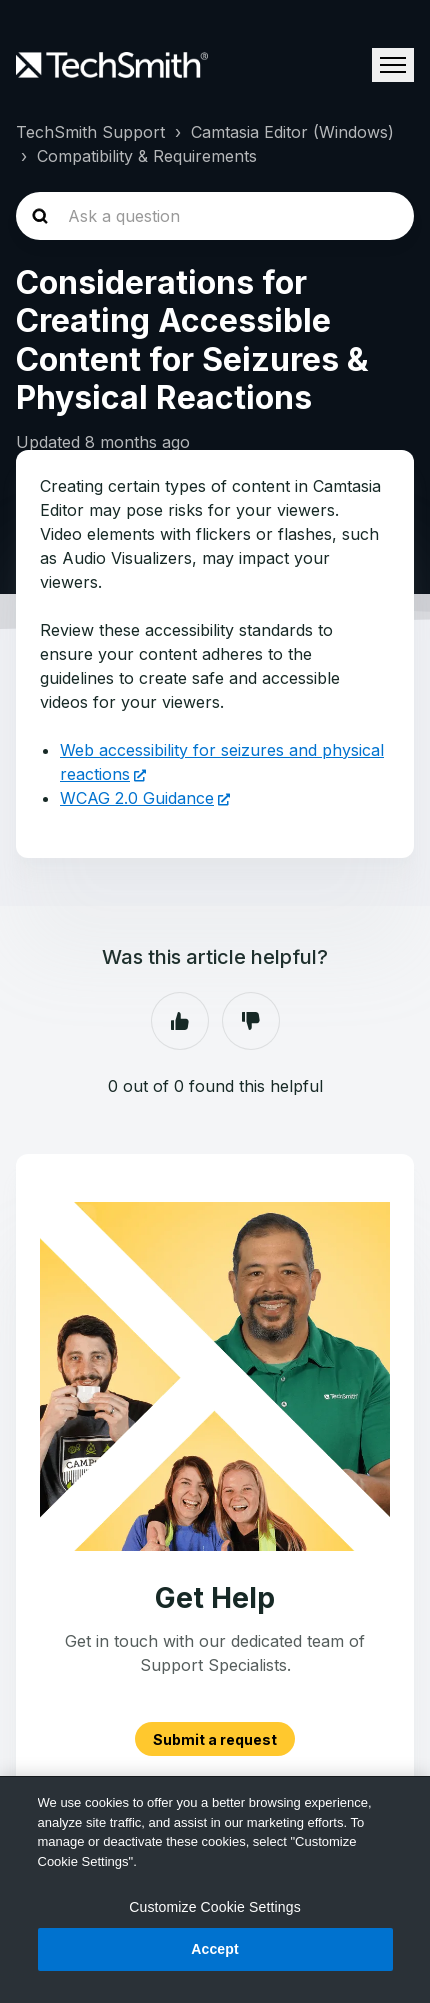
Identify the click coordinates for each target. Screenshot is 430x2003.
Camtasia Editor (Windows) (292, 132)
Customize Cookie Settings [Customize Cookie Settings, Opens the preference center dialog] (215, 1907)
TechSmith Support (90, 132)
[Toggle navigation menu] (393, 65)
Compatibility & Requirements (147, 156)
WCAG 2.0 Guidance (137, 798)
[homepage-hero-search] (215, 216)
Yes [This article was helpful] (180, 1021)
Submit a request (215, 1738)
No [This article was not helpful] (251, 1021)
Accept (215, 1949)
